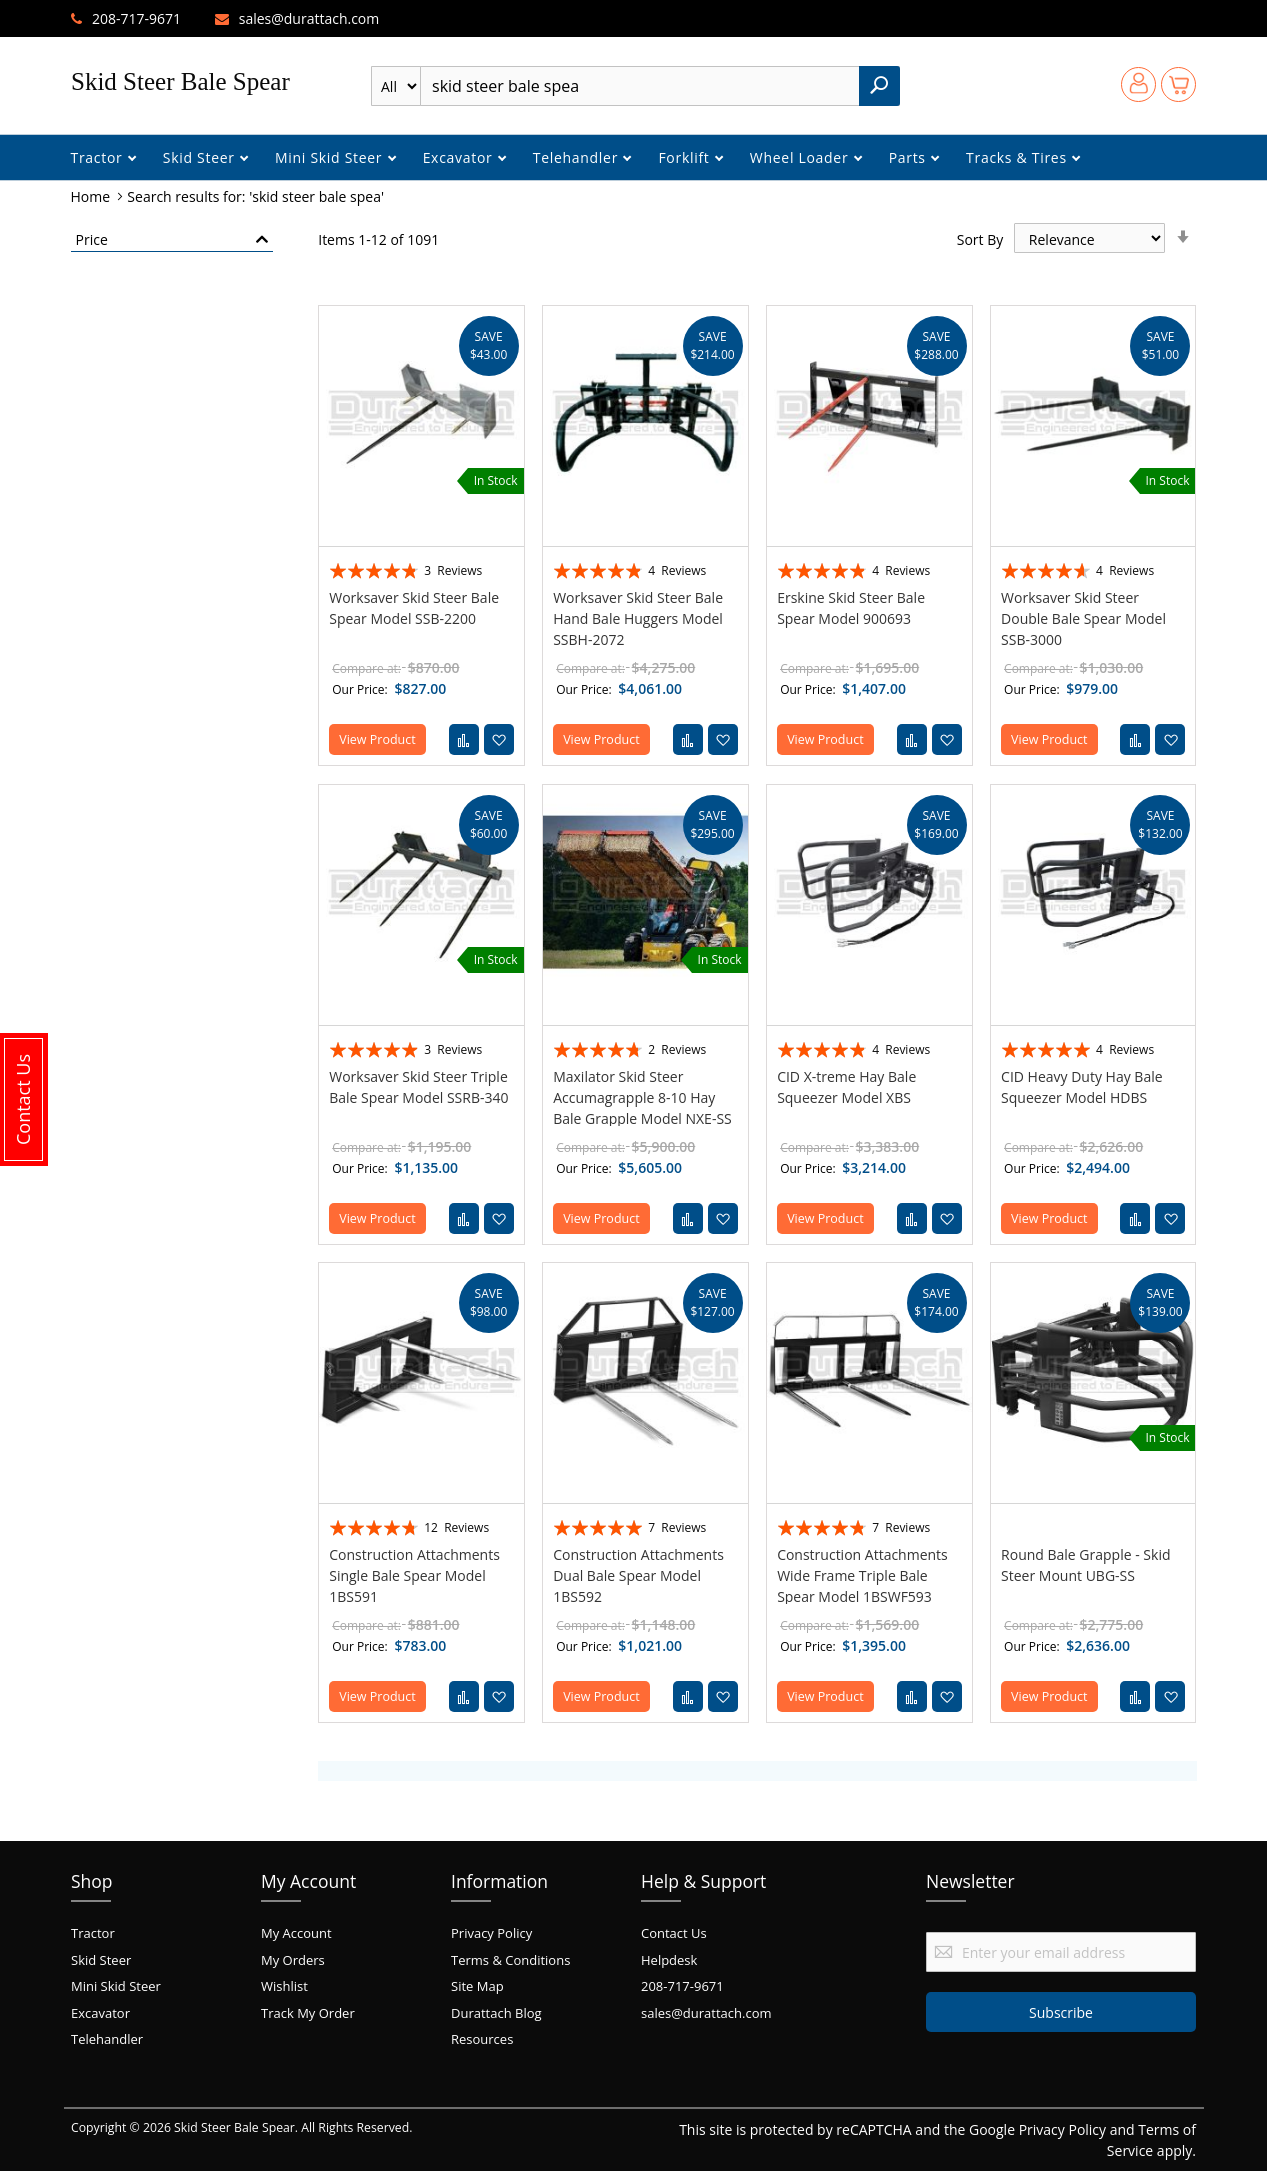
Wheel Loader (801, 157)
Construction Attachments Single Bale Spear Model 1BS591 (414, 1575)
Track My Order (308, 2013)
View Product (377, 739)
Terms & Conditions (510, 1960)
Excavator (460, 157)
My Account (296, 1933)
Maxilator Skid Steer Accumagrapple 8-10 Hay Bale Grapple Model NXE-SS (642, 1097)
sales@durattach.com (309, 18)
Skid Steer (201, 157)
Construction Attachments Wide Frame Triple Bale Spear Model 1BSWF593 (862, 1575)
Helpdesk (669, 1960)
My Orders (293, 1960)
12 (456, 1527)
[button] (499, 739)
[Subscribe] (1061, 2012)
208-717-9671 (136, 18)
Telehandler (578, 157)
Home (92, 196)
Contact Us (674, 1933)
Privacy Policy (491, 1933)
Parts (909, 157)
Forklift (685, 157)
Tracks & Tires (1018, 157)
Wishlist (284, 1986)
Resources (482, 2039)
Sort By (980, 239)
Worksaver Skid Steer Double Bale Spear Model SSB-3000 (1083, 618)
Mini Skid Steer (331, 157)
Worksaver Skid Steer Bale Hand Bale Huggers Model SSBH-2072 (638, 618)
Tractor (99, 157)
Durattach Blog (496, 2013)
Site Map (477, 1986)
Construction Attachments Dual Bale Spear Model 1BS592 (638, 1575)
